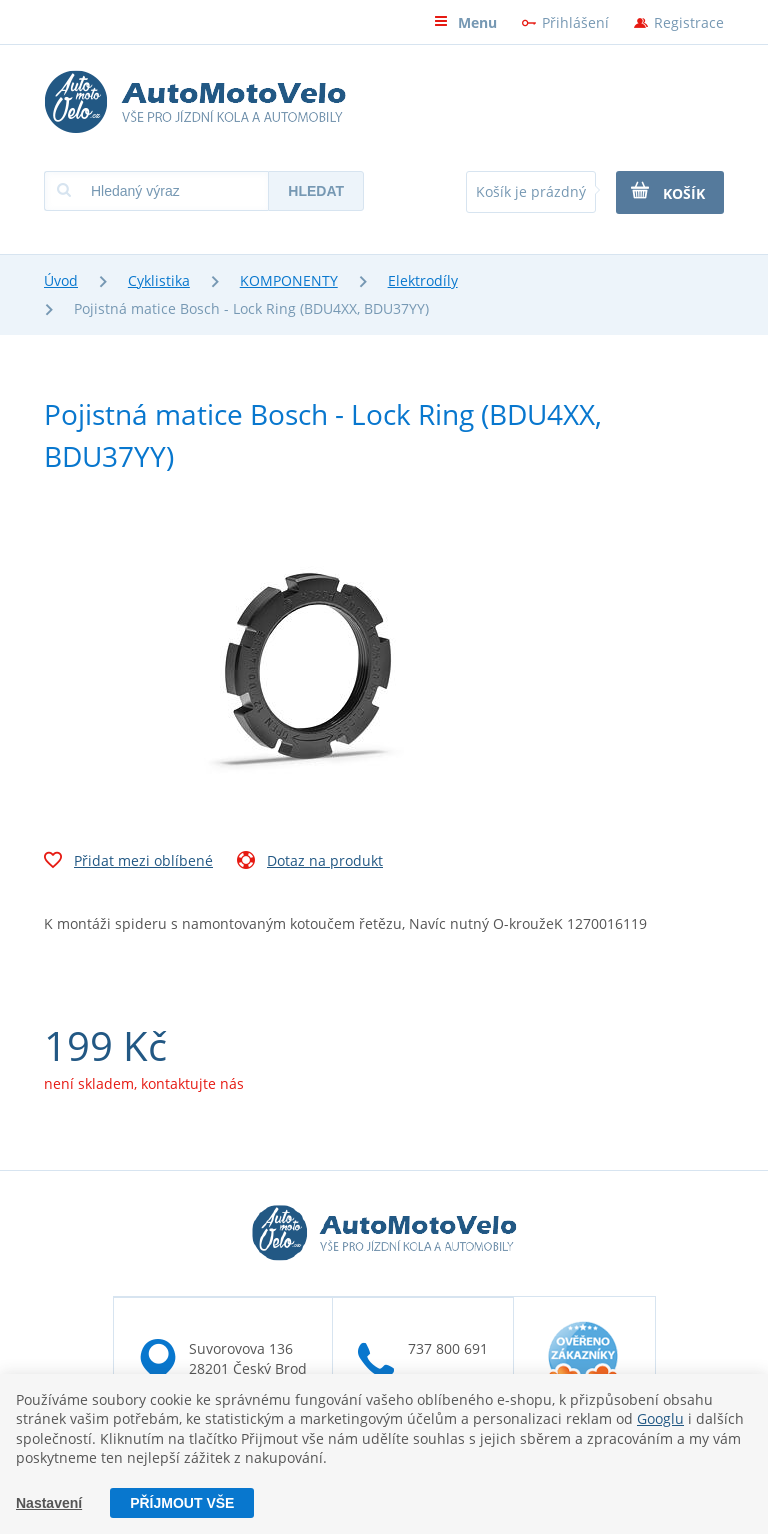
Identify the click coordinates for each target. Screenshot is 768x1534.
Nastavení (49, 1503)
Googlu (660, 1418)
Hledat (316, 191)
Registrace (689, 22)
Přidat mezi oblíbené (128, 863)
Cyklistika (159, 280)
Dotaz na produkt (310, 863)
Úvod (61, 280)
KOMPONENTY (289, 280)
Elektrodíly (423, 280)
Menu (465, 22)
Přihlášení (575, 22)
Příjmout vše (182, 1503)
